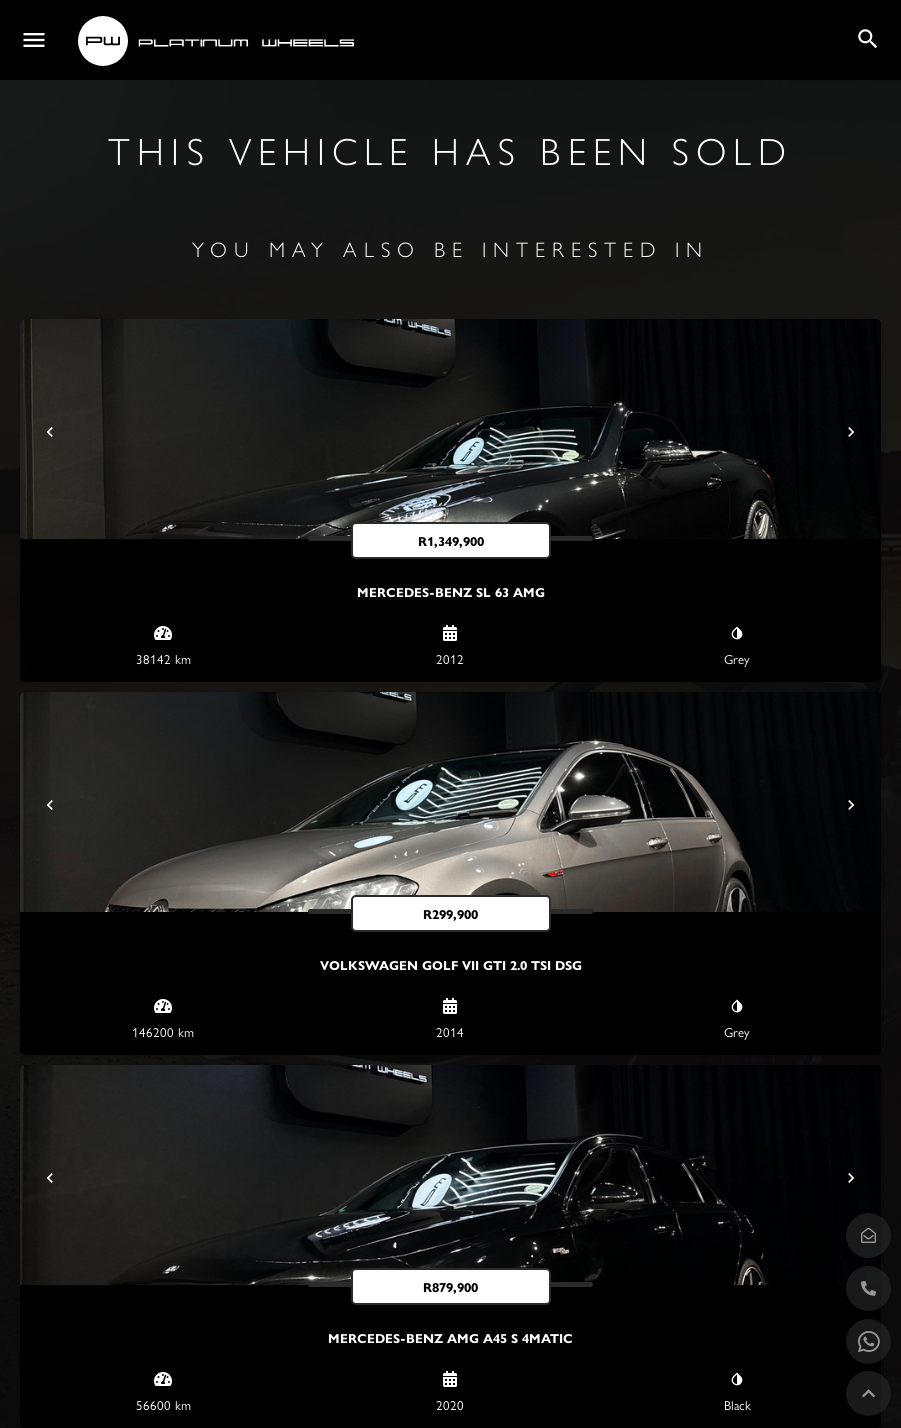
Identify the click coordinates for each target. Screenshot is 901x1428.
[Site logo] (218, 41)
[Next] (851, 432)
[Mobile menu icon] (34, 40)
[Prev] (50, 432)
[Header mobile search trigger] (868, 39)
